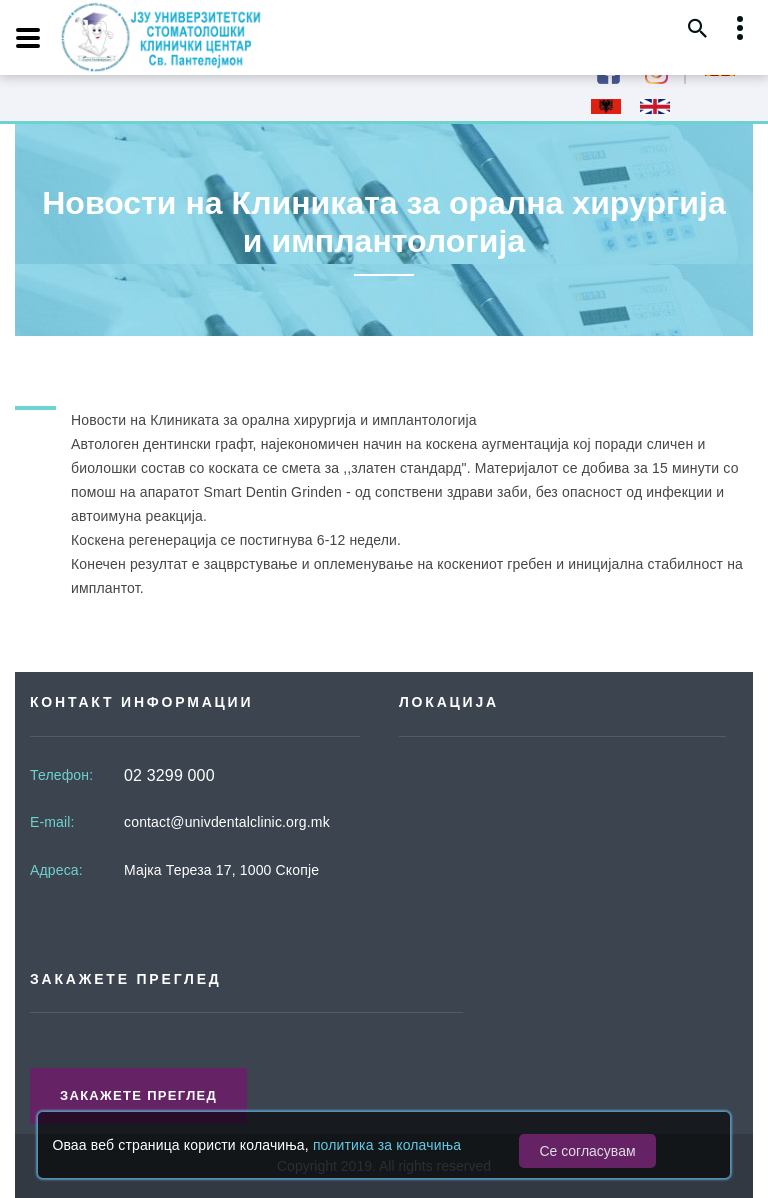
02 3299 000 (169, 775)
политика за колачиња (387, 1145)
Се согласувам (587, 1151)
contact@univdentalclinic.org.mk (227, 822)
